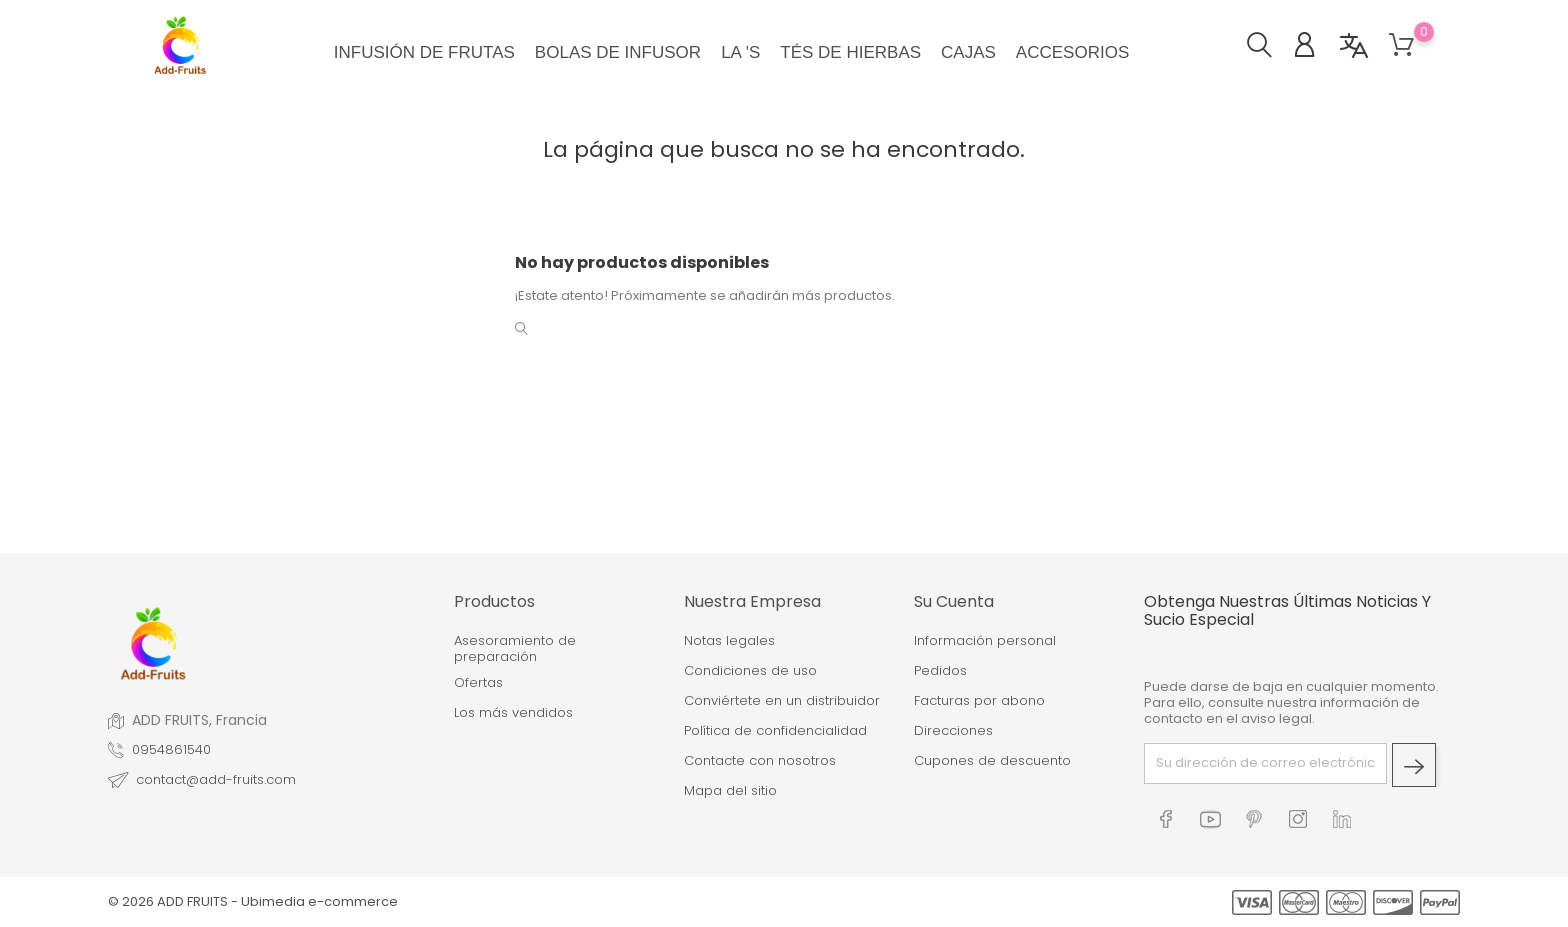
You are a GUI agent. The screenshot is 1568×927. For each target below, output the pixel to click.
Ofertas (478, 683)
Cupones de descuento (992, 761)
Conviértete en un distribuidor (782, 701)
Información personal (985, 641)
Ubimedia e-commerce (319, 901)
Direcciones (953, 731)
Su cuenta (954, 601)
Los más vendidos (513, 713)
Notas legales (729, 641)
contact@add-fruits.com (216, 780)
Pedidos (940, 671)
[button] (1269, 47)
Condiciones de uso (750, 671)
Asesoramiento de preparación (515, 649)
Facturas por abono (979, 701)
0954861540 (171, 750)
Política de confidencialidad (775, 731)
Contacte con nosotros (760, 761)
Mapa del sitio (730, 791)
